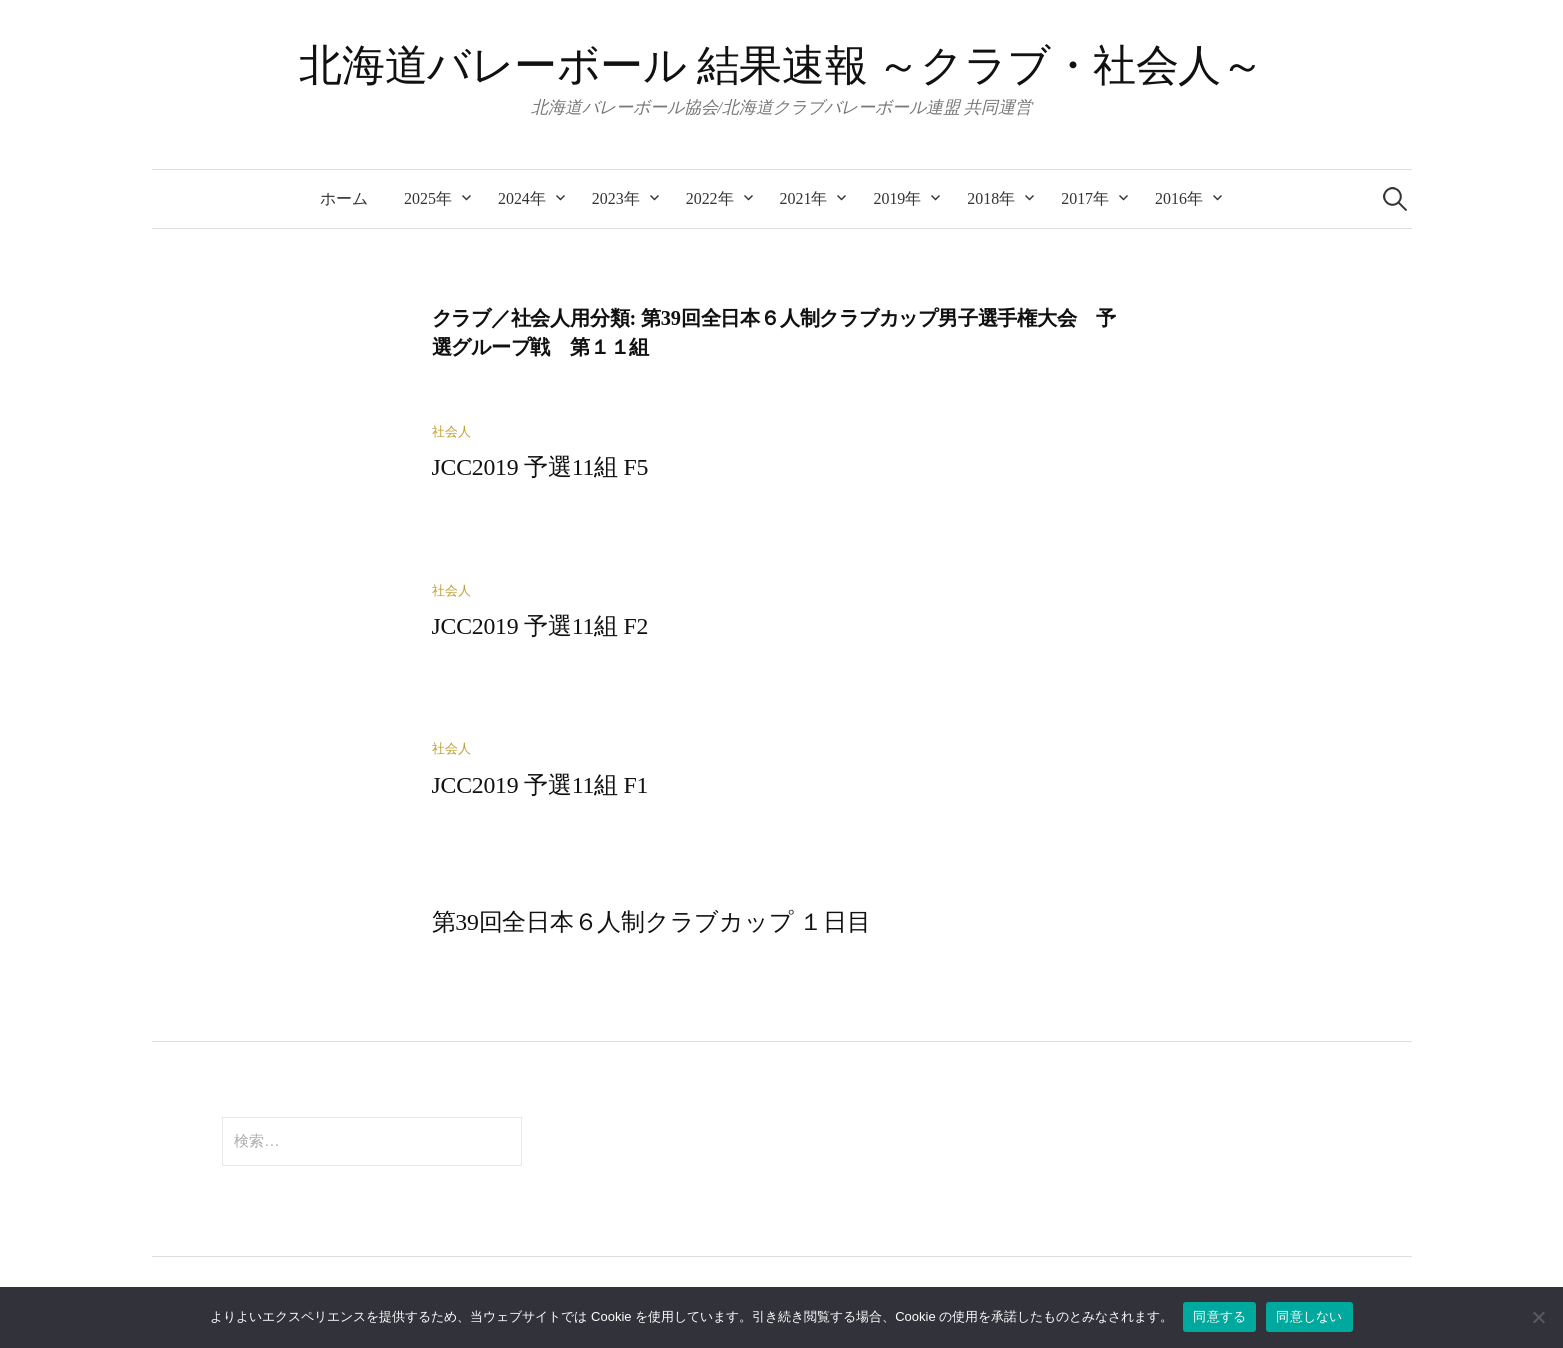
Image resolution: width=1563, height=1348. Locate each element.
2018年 (991, 198)
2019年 (897, 198)
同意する (1219, 1316)
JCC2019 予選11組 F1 (540, 785)
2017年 (1085, 198)
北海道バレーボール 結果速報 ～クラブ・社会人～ (781, 65)
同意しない (1309, 1316)
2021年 (804, 198)
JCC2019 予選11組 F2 (540, 626)
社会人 (451, 432)
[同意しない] (1538, 1317)
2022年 (710, 198)
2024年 (522, 198)
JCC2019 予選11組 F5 (540, 467)
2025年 (428, 198)
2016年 (1179, 198)
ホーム (344, 198)
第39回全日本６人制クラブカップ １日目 (651, 922)
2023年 (616, 198)
